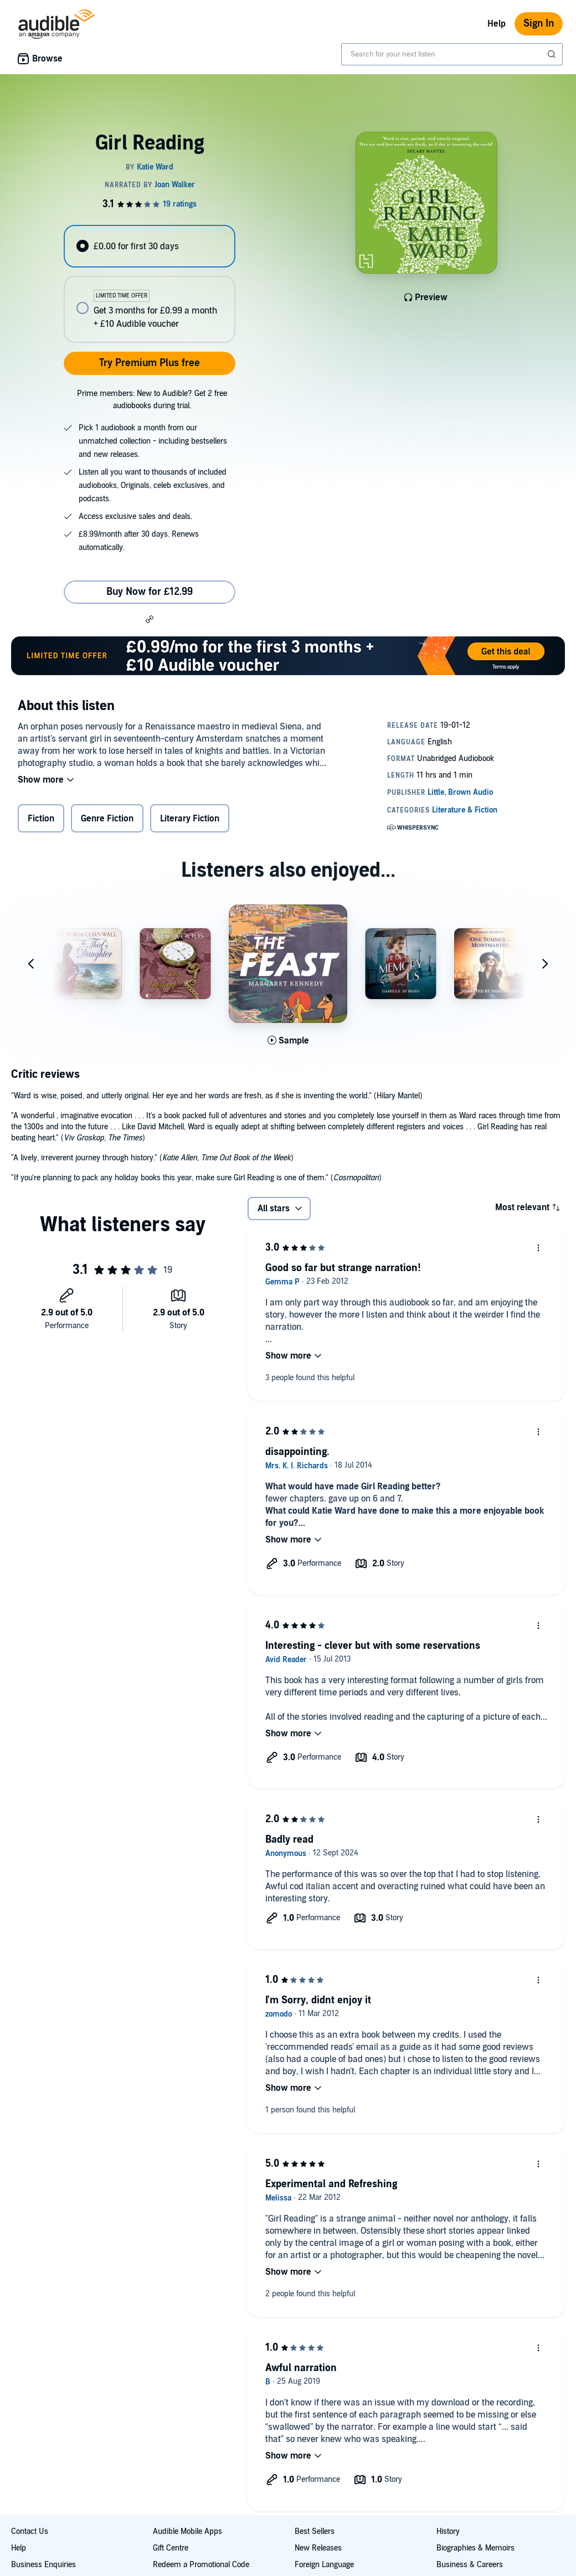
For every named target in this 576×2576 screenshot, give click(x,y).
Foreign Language (324, 2564)
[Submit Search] (553, 54)
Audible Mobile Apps (187, 2531)
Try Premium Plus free (149, 363)
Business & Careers (469, 2564)
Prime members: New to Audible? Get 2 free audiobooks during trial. (152, 399)
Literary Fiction (189, 818)
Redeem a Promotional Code (201, 2564)
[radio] (149, 246)
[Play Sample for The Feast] (288, 1040)
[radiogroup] (149, 284)
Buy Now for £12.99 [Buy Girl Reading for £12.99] (149, 592)
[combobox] (452, 54)
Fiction (41, 818)
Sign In (538, 23)
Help (496, 23)
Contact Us (29, 2531)
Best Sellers (315, 2531)
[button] (149, 618)
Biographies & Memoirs (475, 2548)
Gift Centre (170, 2548)
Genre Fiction (107, 818)
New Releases (318, 2548)
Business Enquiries (43, 2564)
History (448, 2531)
